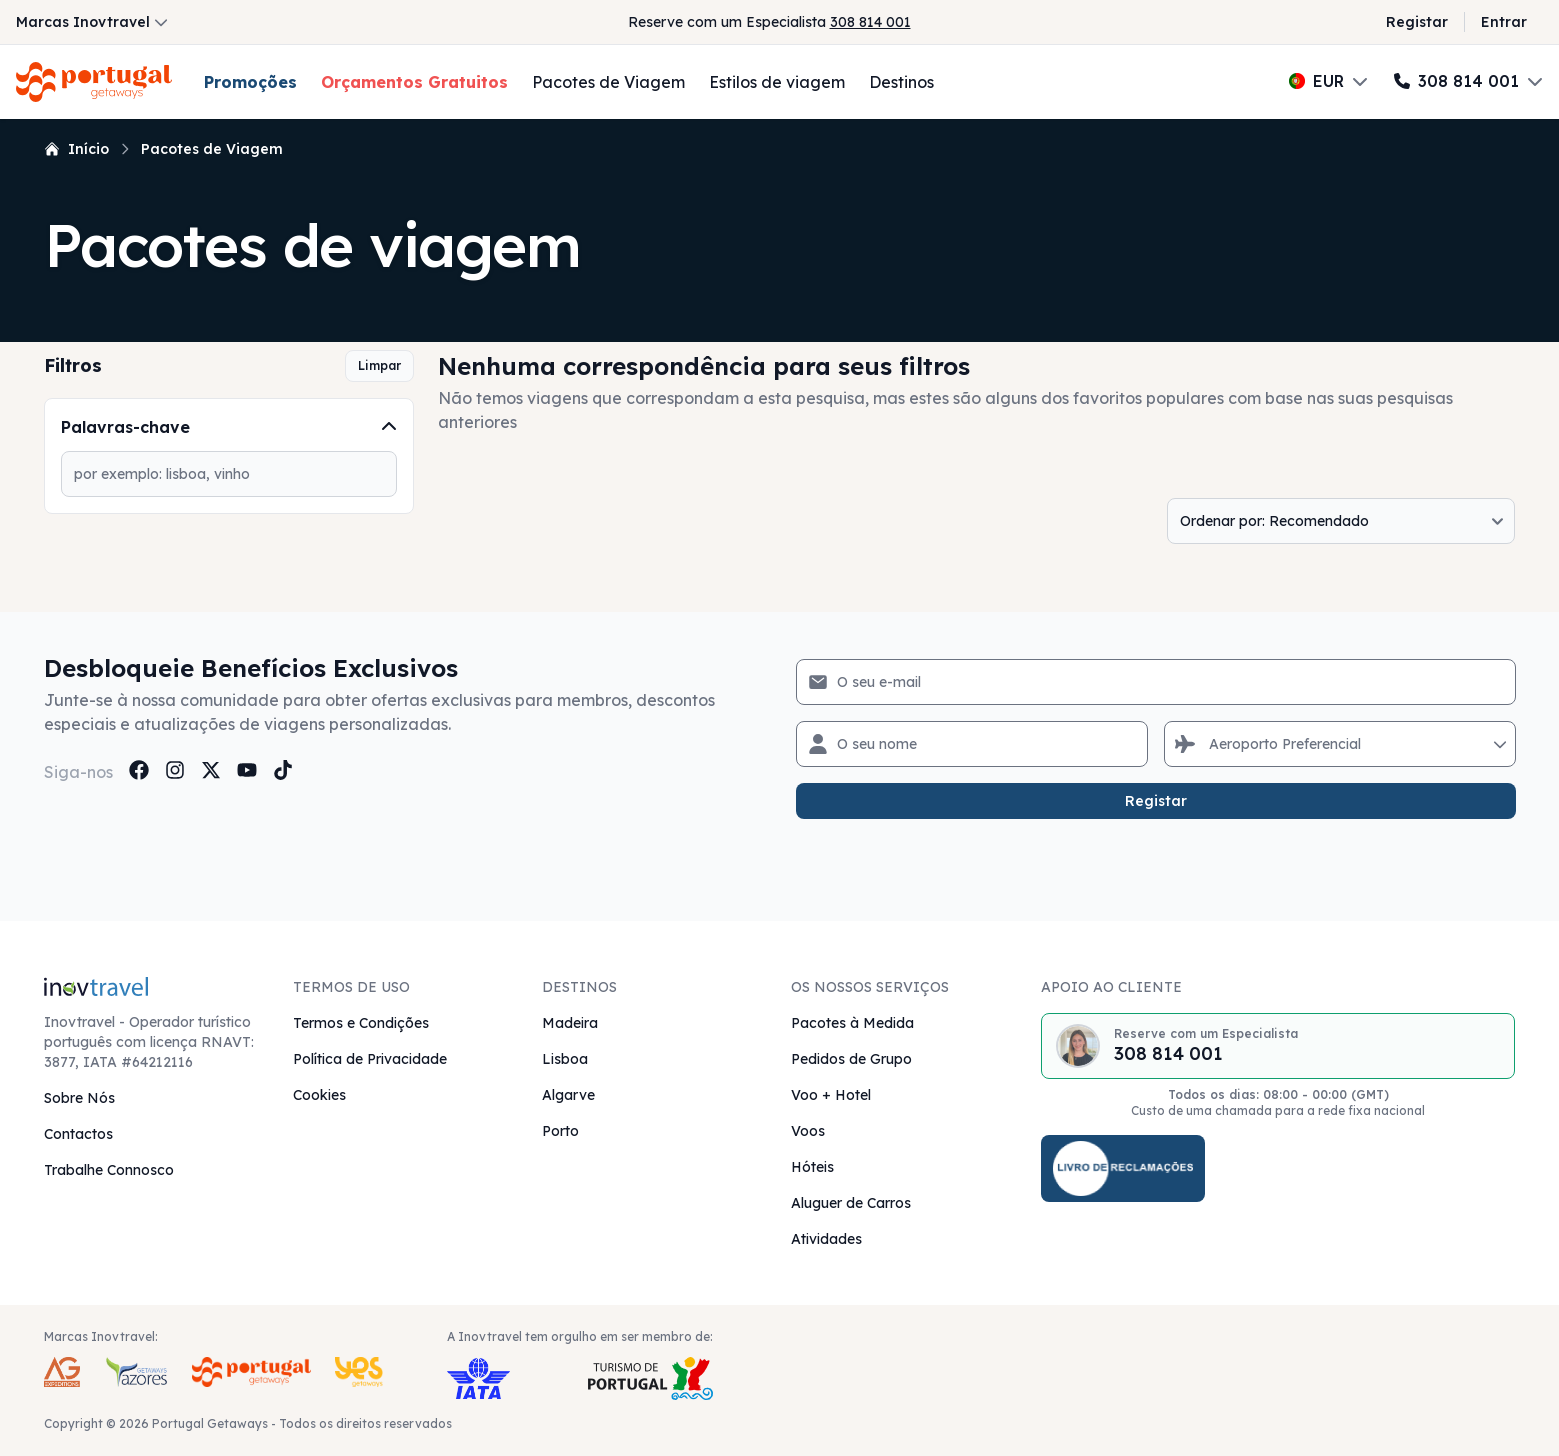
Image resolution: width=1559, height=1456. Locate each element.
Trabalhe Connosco (109, 1170)
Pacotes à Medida (852, 1023)
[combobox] (1211, 744)
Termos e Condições (361, 1023)
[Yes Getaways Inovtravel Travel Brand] (359, 1372)
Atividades (826, 1239)
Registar (1417, 22)
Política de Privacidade (370, 1059)
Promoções (250, 82)
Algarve (568, 1095)
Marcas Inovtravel (92, 22)
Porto (560, 1131)
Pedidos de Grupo (851, 1059)
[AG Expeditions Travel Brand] (62, 1372)
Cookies (319, 1095)
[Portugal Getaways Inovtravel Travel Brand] (251, 1372)
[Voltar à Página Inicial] (94, 82)
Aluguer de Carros (851, 1203)
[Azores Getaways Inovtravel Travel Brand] (136, 1372)
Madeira (570, 1023)
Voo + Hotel (831, 1095)
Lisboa (565, 1059)
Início (76, 149)
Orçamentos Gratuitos (414, 82)
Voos (808, 1131)
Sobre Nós (79, 1098)
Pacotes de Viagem (608, 82)
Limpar (379, 365)
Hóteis (812, 1167)
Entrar (1504, 22)
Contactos (78, 1134)
